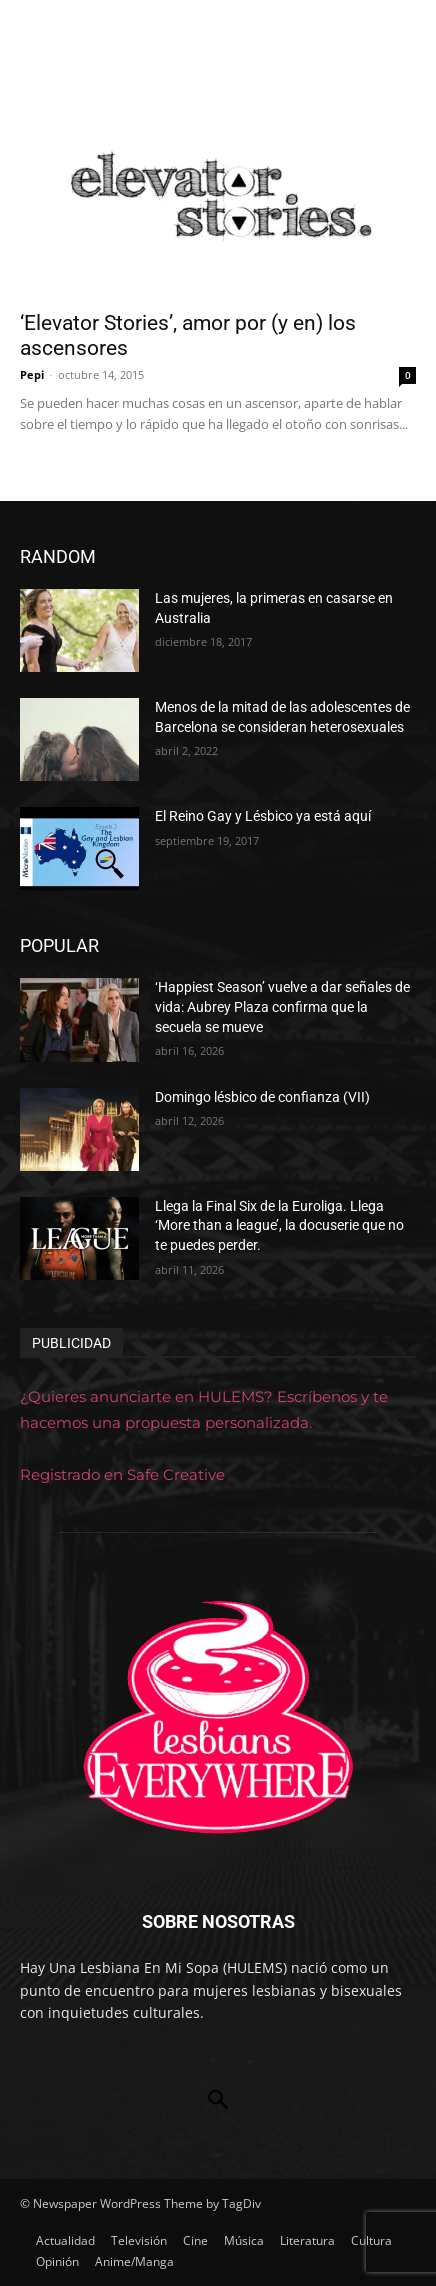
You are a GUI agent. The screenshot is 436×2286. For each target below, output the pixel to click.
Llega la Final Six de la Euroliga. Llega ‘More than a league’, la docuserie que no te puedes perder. (279, 1225)
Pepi (32, 374)
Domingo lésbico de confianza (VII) (262, 1097)
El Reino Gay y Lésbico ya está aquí (263, 816)
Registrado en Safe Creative (122, 1474)
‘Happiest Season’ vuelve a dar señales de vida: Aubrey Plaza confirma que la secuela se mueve (282, 1006)
